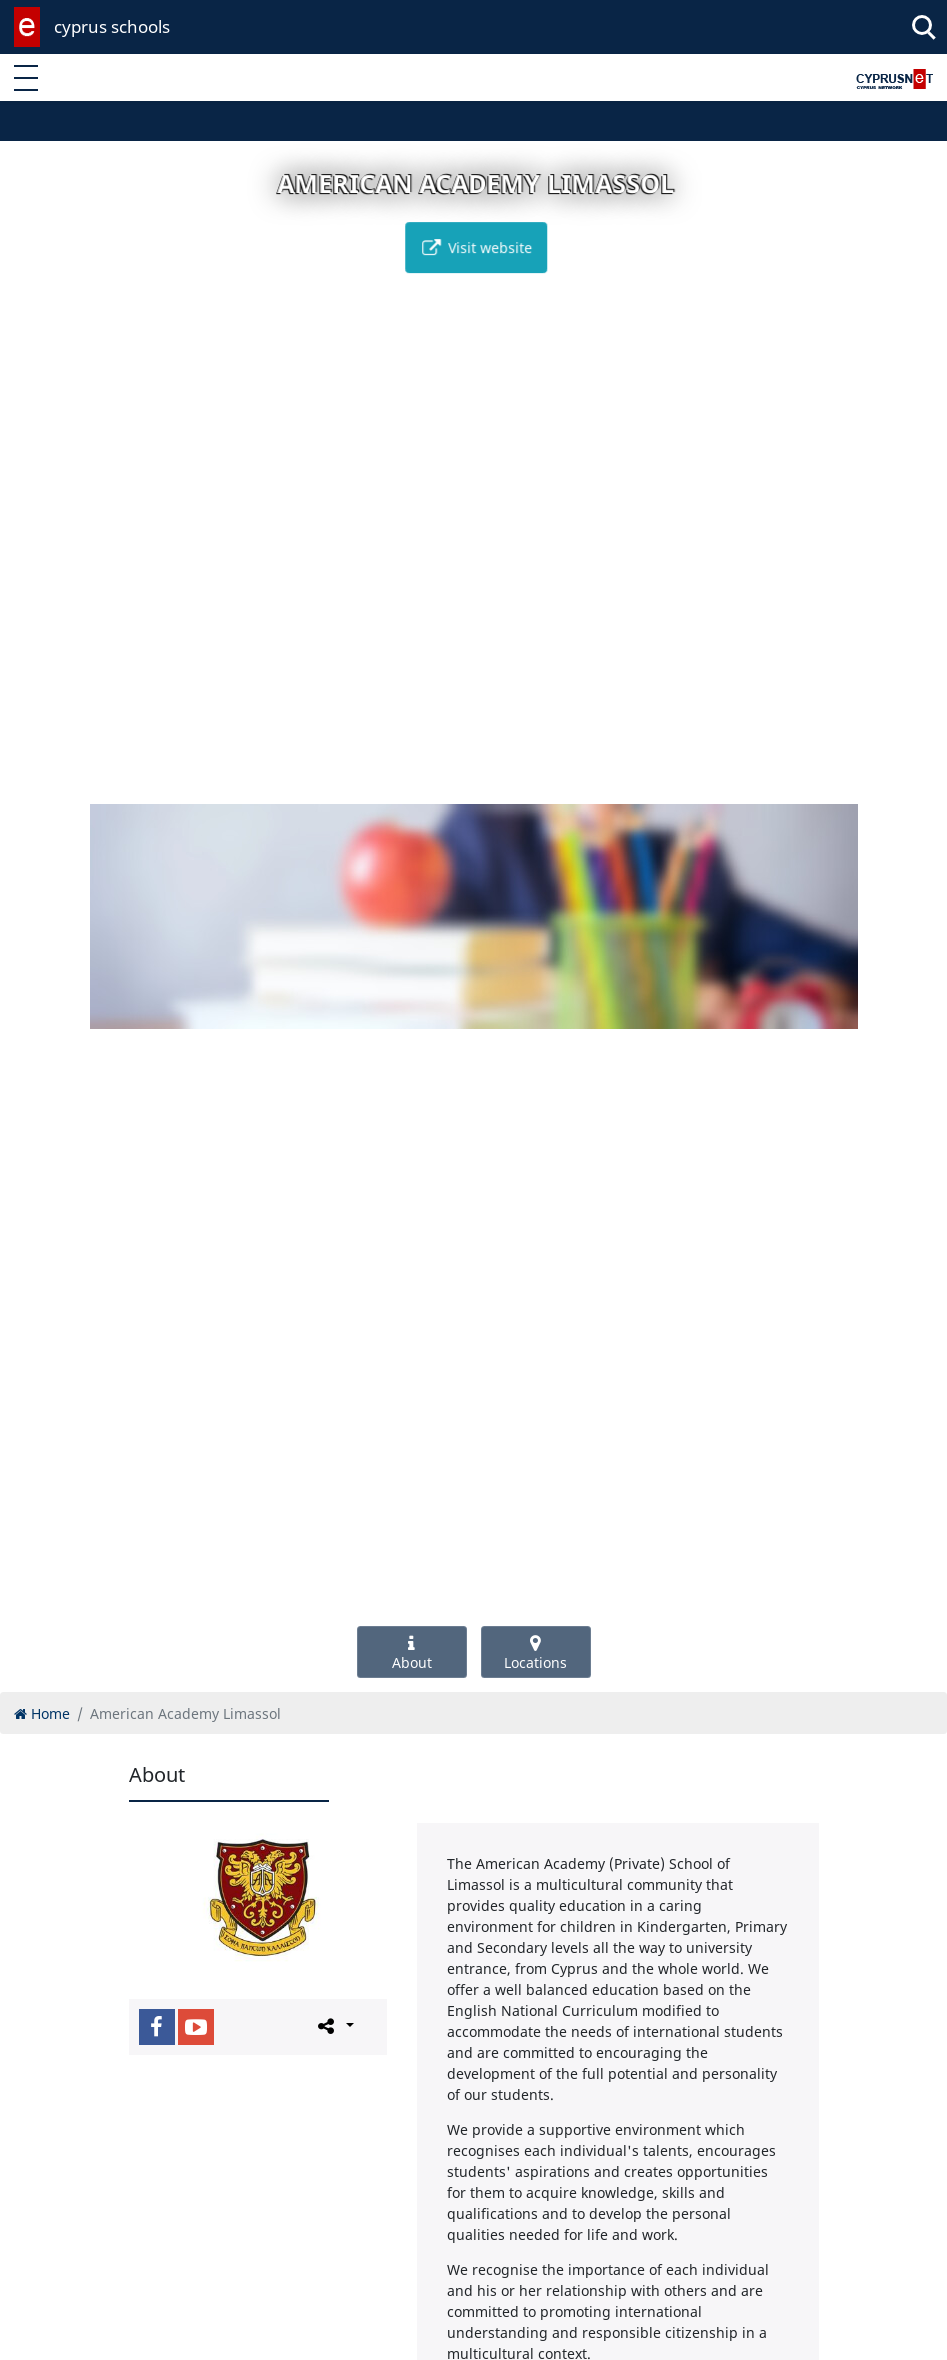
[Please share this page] (334, 2026)
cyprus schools (112, 26)
